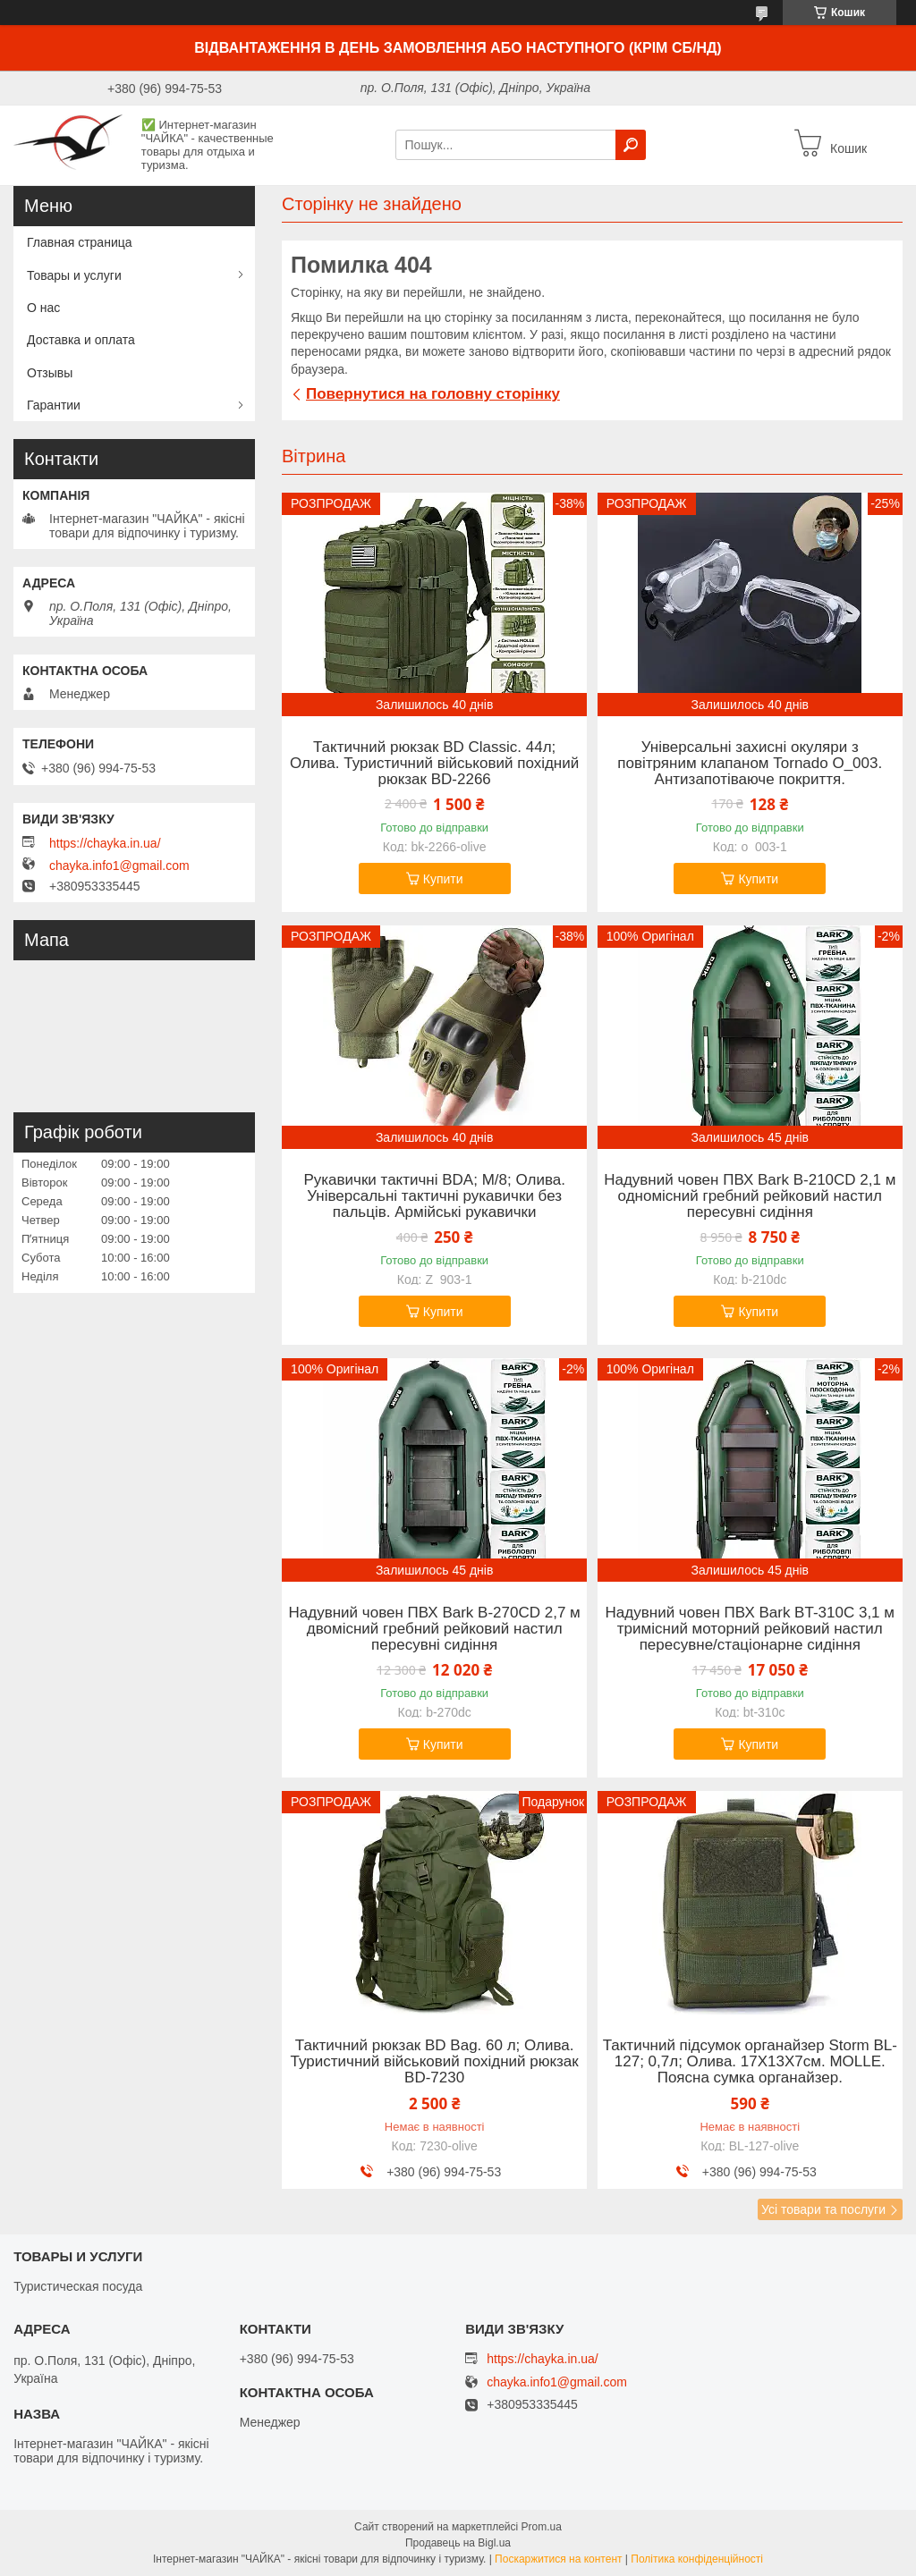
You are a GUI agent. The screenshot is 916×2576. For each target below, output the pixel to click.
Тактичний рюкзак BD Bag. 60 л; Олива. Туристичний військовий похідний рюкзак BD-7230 (435, 2062)
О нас (43, 307)
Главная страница (79, 242)
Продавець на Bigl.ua (458, 2543)
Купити (443, 879)
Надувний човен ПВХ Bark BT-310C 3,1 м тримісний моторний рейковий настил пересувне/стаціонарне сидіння (750, 1629)
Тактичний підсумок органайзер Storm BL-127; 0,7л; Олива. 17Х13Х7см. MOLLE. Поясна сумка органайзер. (750, 2062)
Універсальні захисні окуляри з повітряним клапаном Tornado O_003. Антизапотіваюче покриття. (749, 763)
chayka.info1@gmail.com (119, 865)
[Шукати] (630, 145)
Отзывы (49, 373)
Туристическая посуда (77, 2286)
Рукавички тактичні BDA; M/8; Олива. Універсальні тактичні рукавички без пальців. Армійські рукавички (434, 1196)
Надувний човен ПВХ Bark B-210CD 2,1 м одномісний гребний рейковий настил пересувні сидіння (749, 1196)
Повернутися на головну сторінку (433, 393)
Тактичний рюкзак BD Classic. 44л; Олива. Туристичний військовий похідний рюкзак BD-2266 (434, 763)
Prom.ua (542, 2527)
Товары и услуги (74, 275)
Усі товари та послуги (823, 2209)
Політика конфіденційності (697, 2559)
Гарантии (54, 405)
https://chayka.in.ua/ (105, 843)
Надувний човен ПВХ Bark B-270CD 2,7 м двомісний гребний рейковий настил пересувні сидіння (435, 1629)
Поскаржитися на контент (558, 2559)
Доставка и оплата (81, 340)
